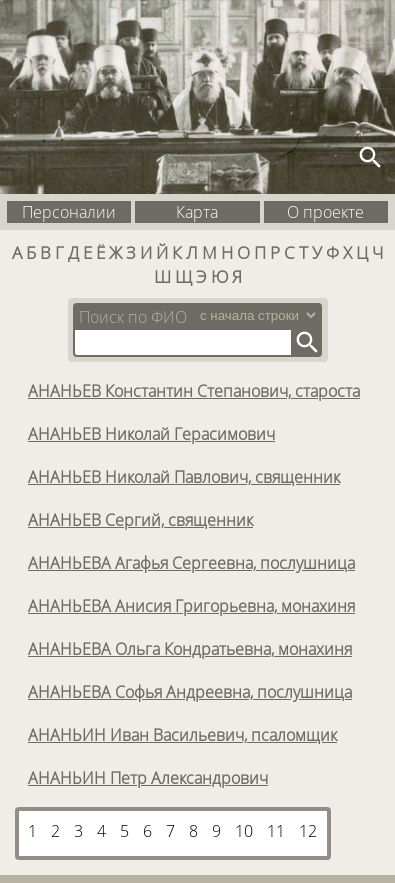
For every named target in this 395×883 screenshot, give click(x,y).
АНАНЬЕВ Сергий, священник (140, 520)
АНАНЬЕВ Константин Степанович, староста (194, 391)
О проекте (325, 212)
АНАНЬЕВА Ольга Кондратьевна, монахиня (190, 649)
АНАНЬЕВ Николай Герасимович (151, 434)
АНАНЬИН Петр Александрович (148, 778)
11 (276, 831)
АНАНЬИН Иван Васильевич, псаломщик (182, 735)
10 (244, 831)
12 (308, 831)
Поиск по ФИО (133, 317)
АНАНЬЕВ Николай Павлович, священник (184, 477)
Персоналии (69, 212)
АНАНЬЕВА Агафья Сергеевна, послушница (191, 563)
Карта (197, 212)
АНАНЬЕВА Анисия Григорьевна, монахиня (191, 606)
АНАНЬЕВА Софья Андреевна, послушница (190, 692)
